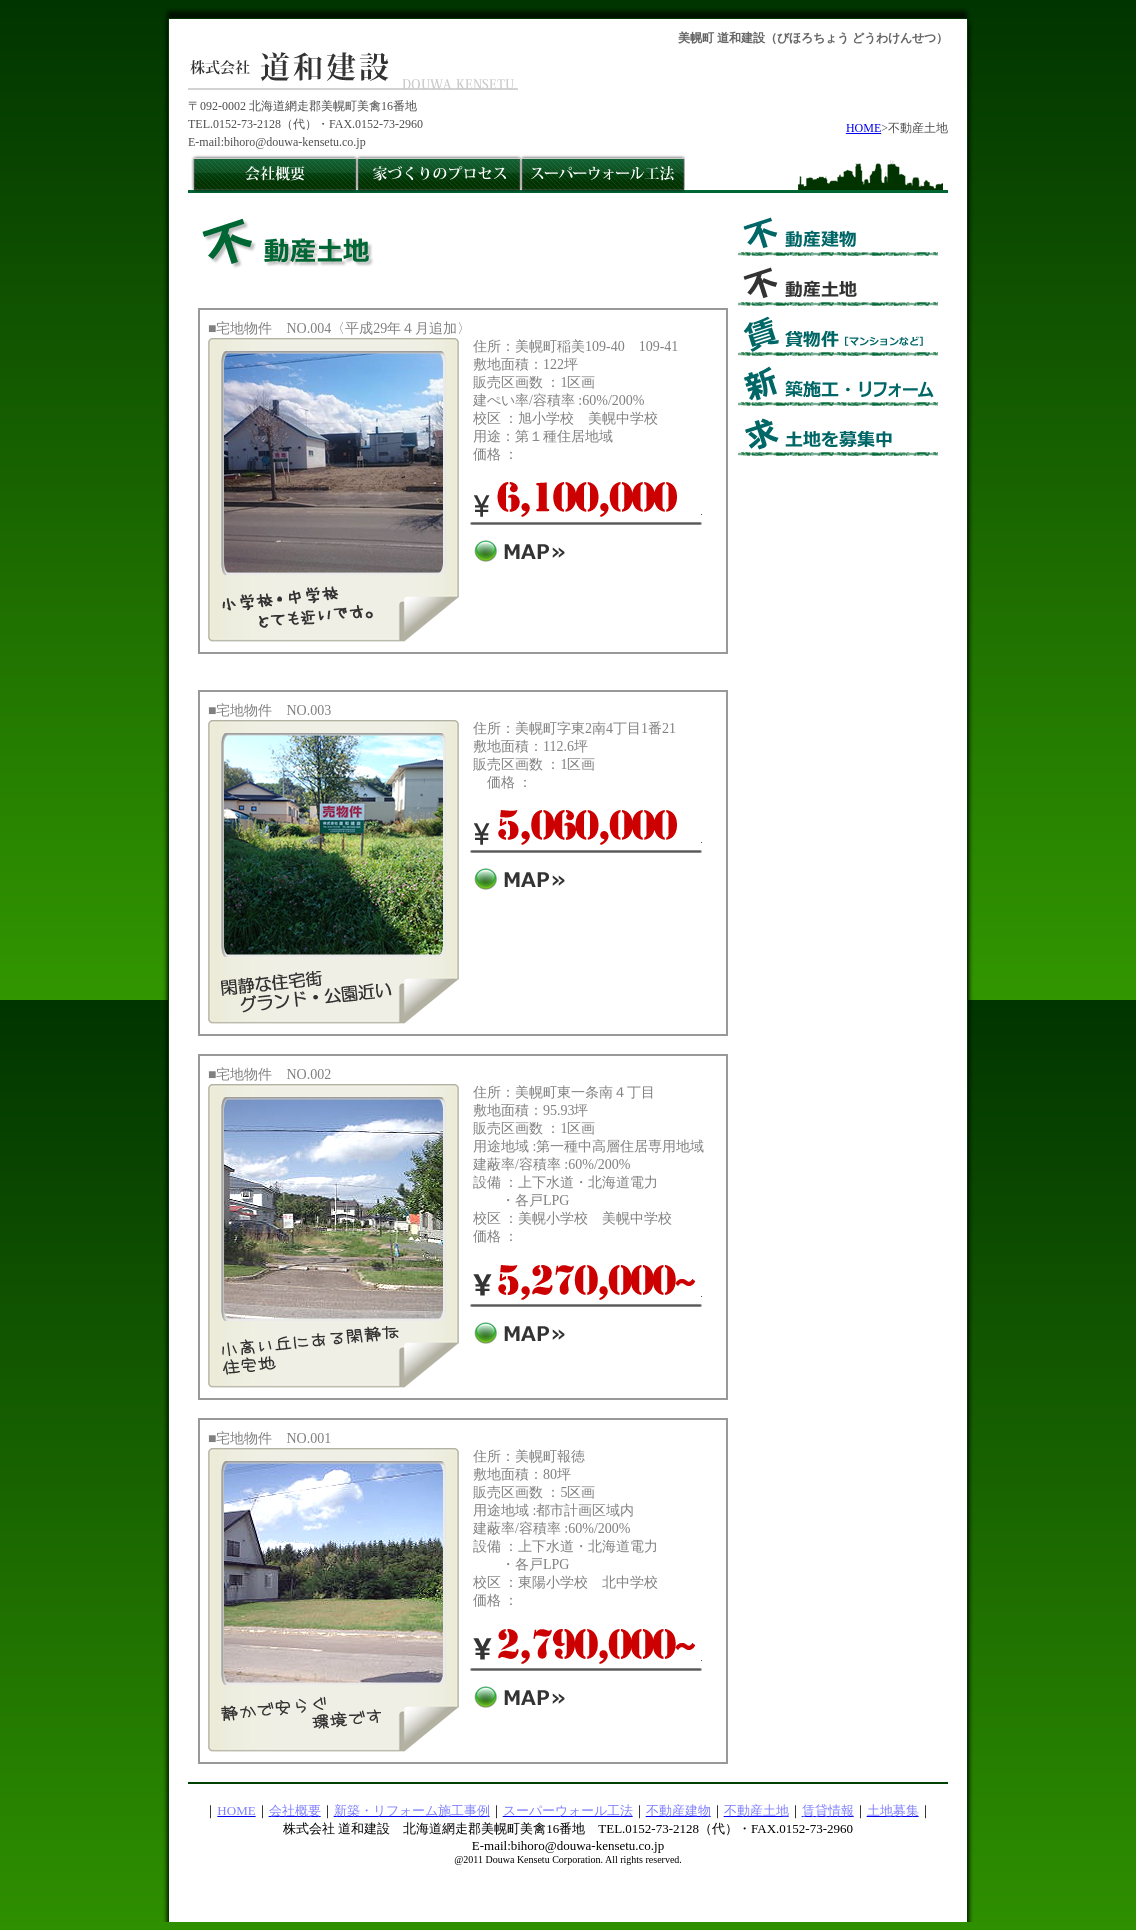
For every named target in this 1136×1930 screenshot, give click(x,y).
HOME (863, 128)
